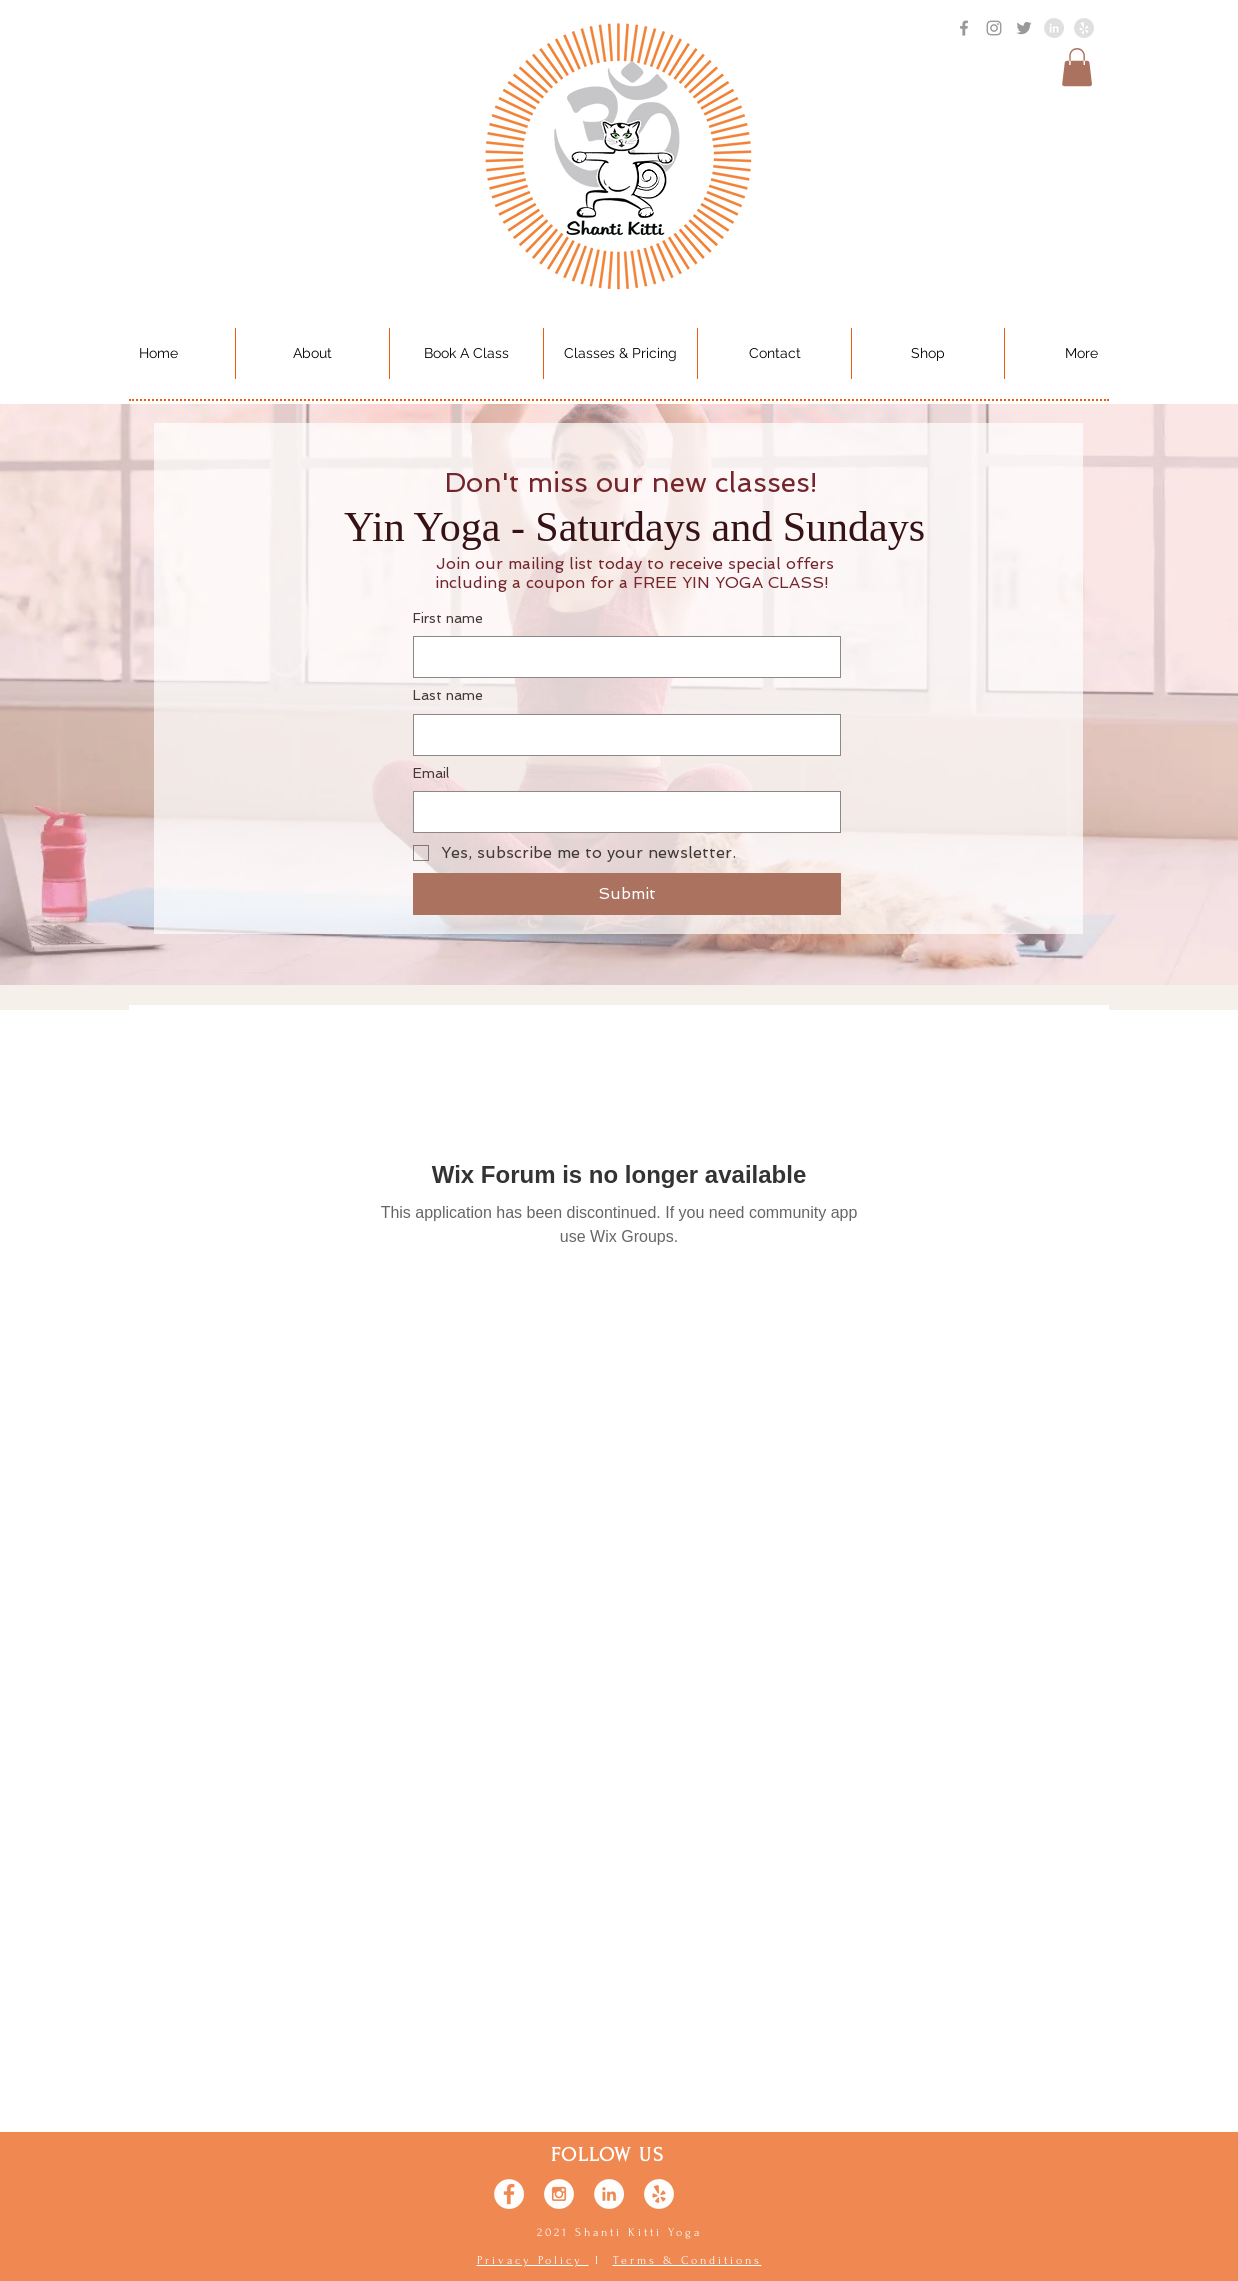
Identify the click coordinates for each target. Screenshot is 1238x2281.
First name (448, 618)
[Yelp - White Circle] (659, 2194)
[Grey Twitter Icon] (1024, 28)
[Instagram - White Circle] (559, 2194)
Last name (448, 695)
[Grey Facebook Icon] (964, 28)
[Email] (621, 812)
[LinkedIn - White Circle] (609, 2194)
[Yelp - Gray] (1084, 28)
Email (431, 773)
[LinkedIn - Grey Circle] (1054, 28)
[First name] (621, 657)
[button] (1077, 67)
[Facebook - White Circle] (509, 2194)
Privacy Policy (533, 2260)
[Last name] (621, 735)
